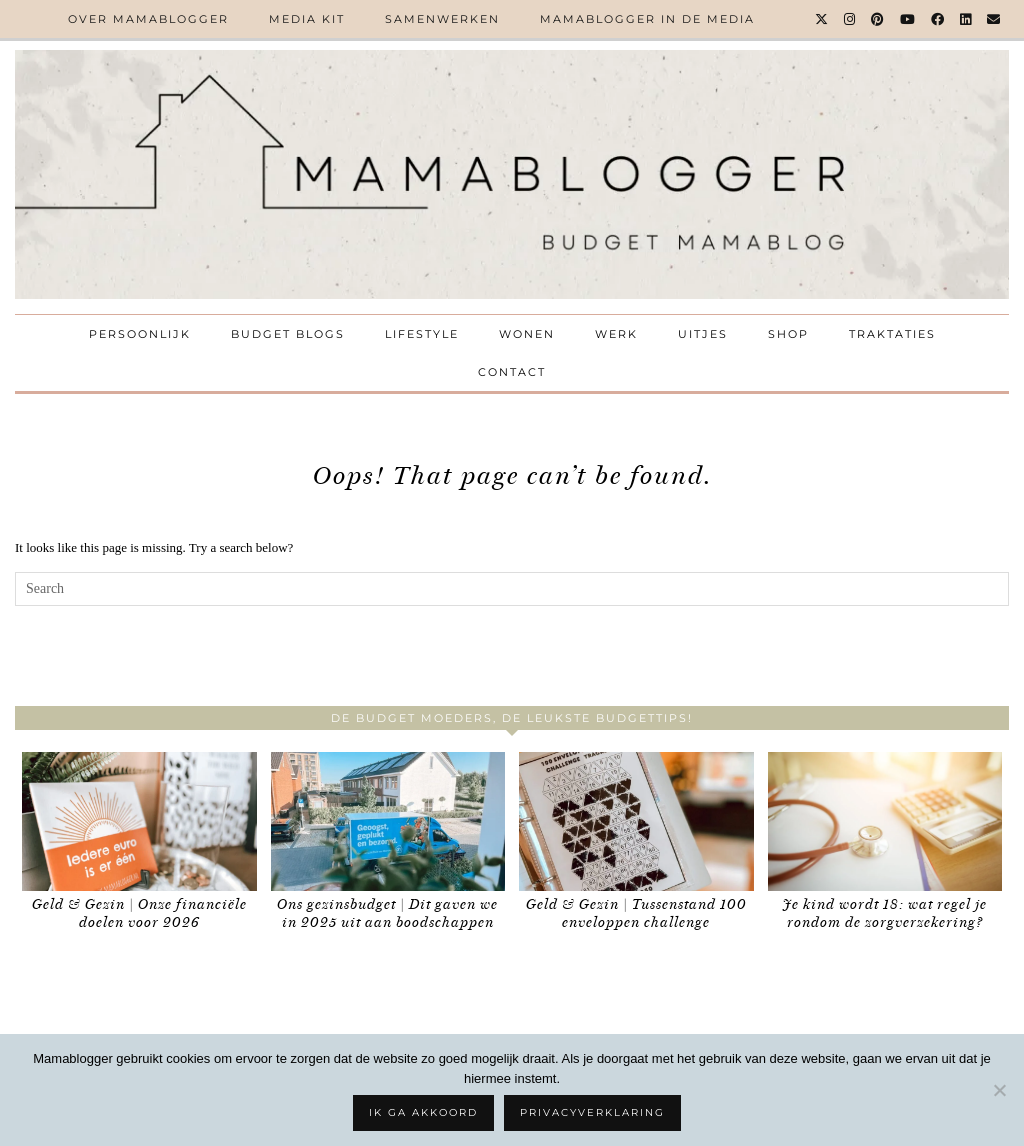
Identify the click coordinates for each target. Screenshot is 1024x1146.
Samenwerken (442, 19)
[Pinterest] (878, 19)
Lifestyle (422, 334)
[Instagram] (850, 19)
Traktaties (892, 334)
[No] (999, 1090)
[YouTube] (908, 19)
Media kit (307, 19)
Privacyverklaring (592, 1112)
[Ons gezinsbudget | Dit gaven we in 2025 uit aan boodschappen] (388, 821)
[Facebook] (938, 19)
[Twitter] (822, 19)
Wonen (527, 334)
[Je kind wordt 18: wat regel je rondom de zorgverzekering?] (885, 821)
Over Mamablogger (148, 19)
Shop (788, 334)
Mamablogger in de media (647, 19)
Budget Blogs (288, 334)
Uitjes (703, 334)
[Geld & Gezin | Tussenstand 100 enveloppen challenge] (636, 821)
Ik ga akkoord (423, 1112)
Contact (512, 372)
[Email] (994, 19)
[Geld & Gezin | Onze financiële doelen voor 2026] (139, 821)
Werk (616, 334)
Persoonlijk (140, 334)
